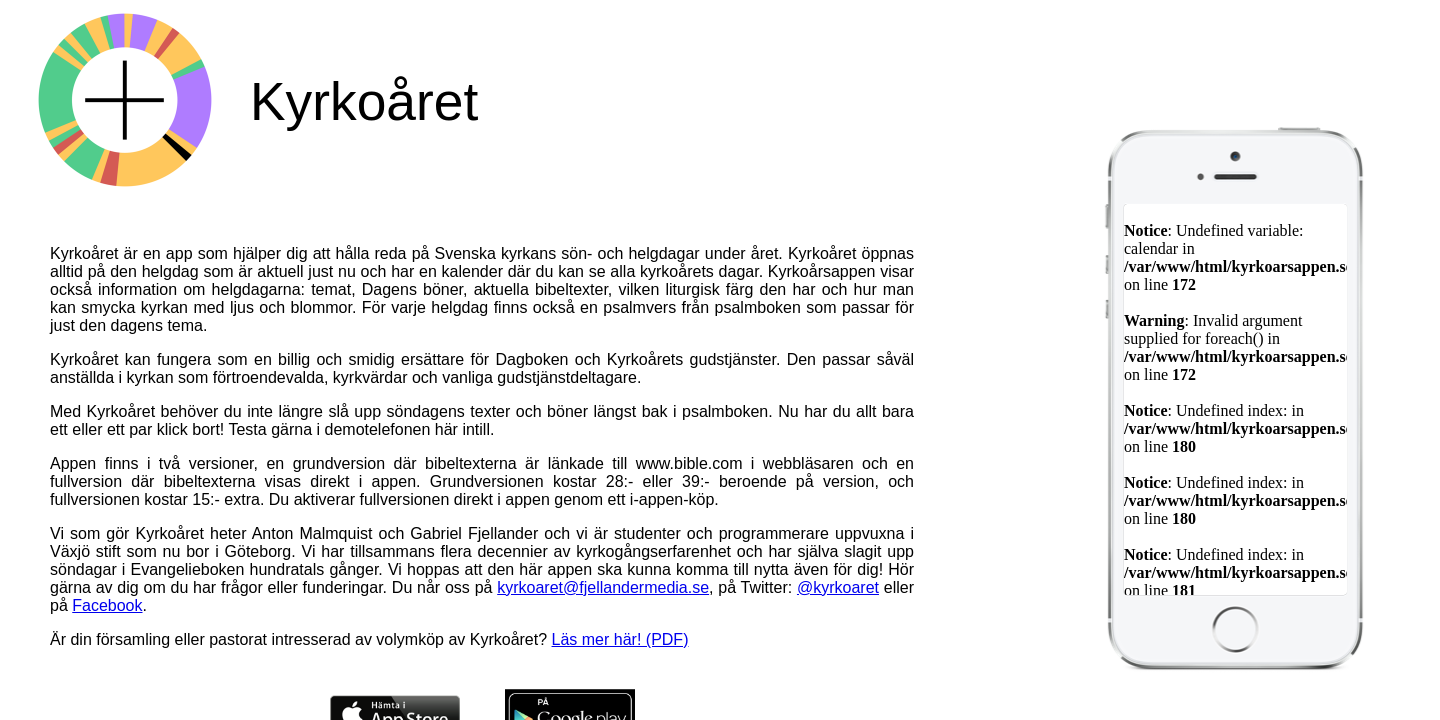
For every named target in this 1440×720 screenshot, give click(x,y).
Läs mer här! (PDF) (620, 639)
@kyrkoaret (838, 587)
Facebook (107, 605)
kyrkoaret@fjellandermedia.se (603, 587)
